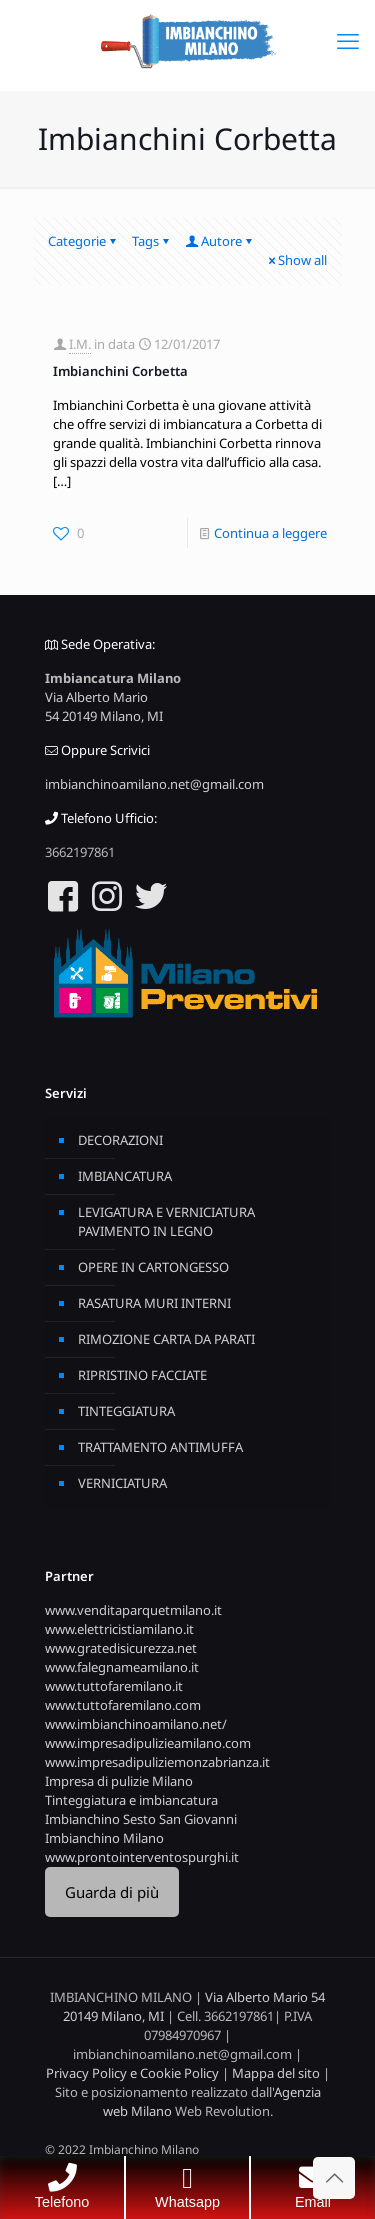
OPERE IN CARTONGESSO (153, 1267)
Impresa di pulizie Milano (119, 1781)
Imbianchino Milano (104, 1838)
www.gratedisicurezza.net (121, 1648)
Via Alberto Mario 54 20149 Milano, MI (104, 706)
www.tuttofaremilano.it (114, 1686)
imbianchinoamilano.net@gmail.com (154, 784)
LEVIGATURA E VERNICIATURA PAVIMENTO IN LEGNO (166, 1221)
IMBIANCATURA (125, 1176)
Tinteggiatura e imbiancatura (131, 1800)
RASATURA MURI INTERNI (154, 1303)
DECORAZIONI (120, 1140)
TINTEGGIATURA (126, 1411)
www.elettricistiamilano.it (119, 1629)
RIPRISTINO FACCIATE (142, 1375)
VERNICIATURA (122, 1483)
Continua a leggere (270, 533)
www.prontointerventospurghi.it (142, 1857)
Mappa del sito (276, 2073)
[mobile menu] (348, 40)
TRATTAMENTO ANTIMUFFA (160, 1447)
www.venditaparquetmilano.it (133, 1610)
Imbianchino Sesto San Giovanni (141, 1819)
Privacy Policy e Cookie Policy (132, 2073)
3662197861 (80, 852)
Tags (152, 241)
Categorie (83, 241)
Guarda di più (112, 1892)
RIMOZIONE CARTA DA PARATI (166, 1339)
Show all (296, 260)
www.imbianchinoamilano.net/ (136, 1724)
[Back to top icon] (334, 2178)
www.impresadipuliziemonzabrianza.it (157, 1762)
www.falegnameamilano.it (122, 1667)
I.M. (80, 344)
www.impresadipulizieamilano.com (148, 1743)
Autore (220, 241)
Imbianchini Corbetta (120, 371)
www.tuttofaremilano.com (123, 1705)
